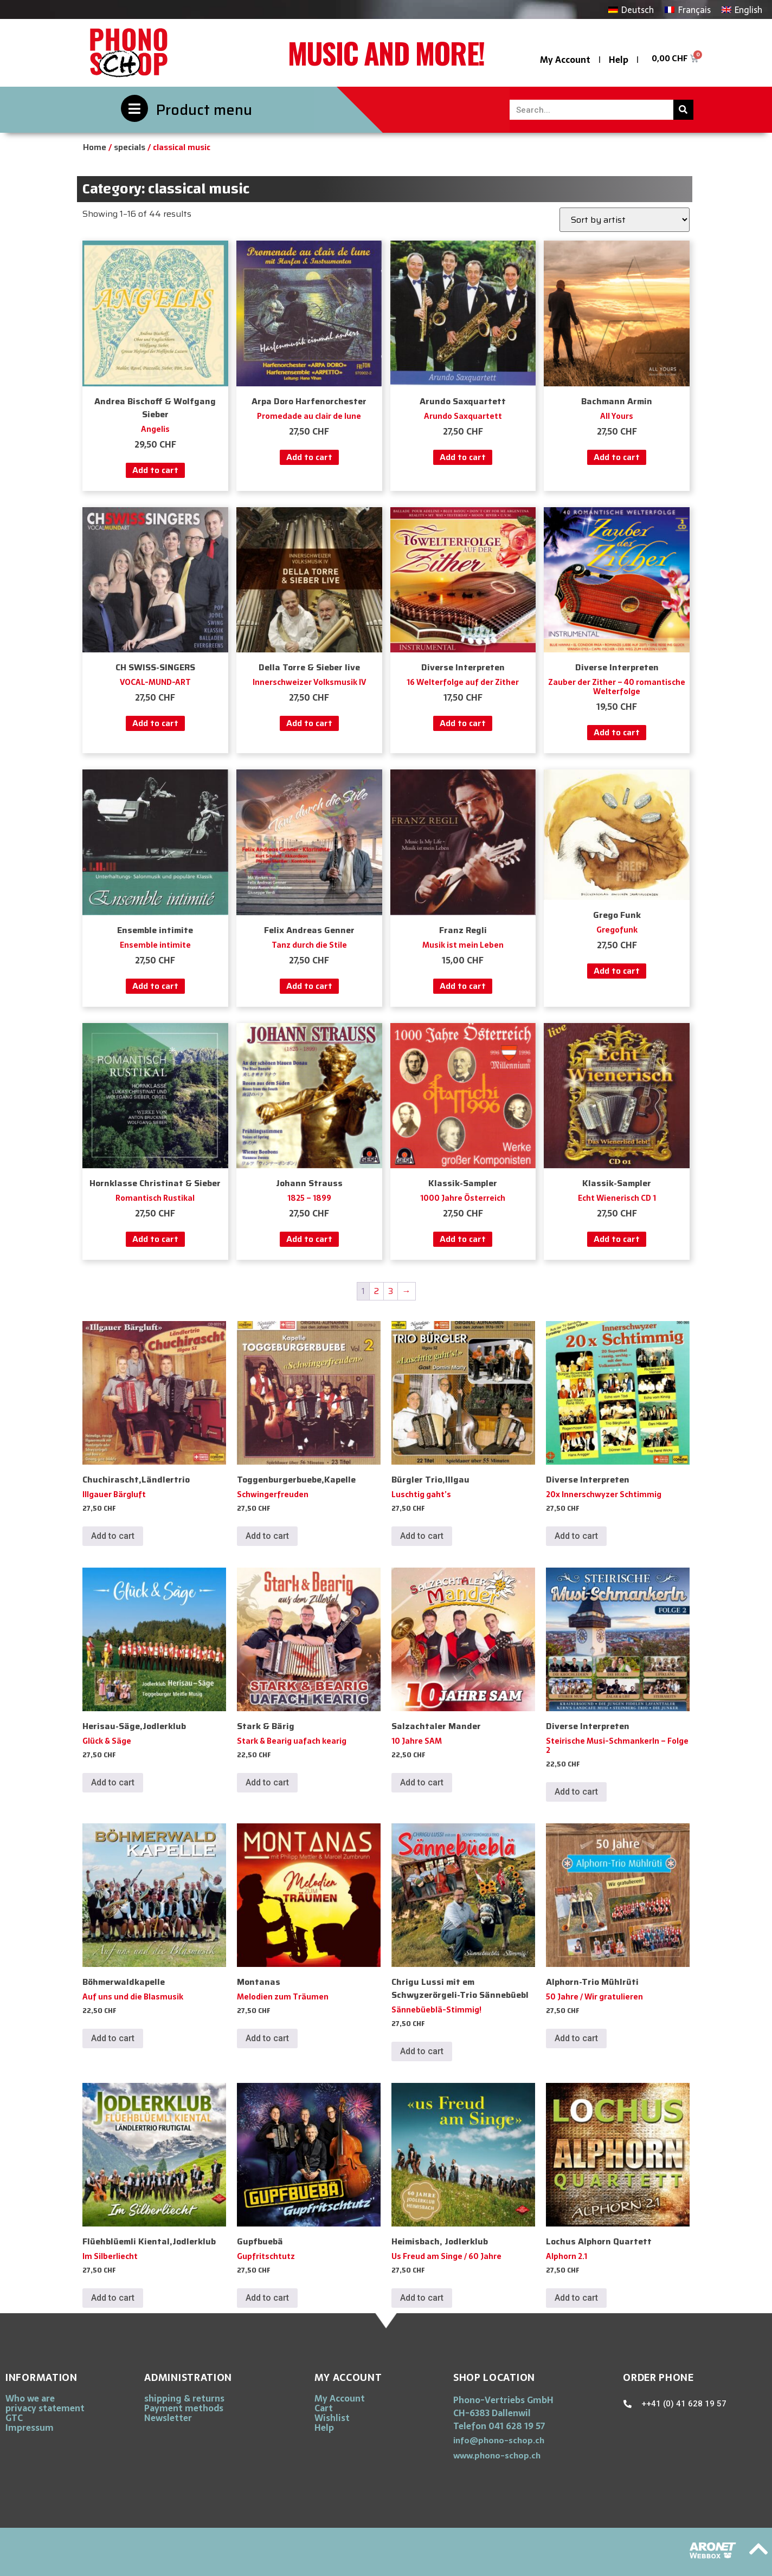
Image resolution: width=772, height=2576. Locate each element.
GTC (14, 2418)
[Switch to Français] (687, 9)
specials (129, 147)
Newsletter (168, 2418)
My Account (565, 60)
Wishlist (332, 2418)
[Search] (683, 110)
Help (618, 60)
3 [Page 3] (390, 1291)
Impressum (29, 2427)
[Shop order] (624, 220)
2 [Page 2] (376, 1291)
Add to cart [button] (155, 470)
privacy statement (45, 2408)
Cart (323, 2408)
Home (94, 147)
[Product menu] (134, 108)
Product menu (204, 109)
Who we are (30, 2398)
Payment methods (183, 2408)
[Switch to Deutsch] (631, 9)
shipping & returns (184, 2398)
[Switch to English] (742, 9)
